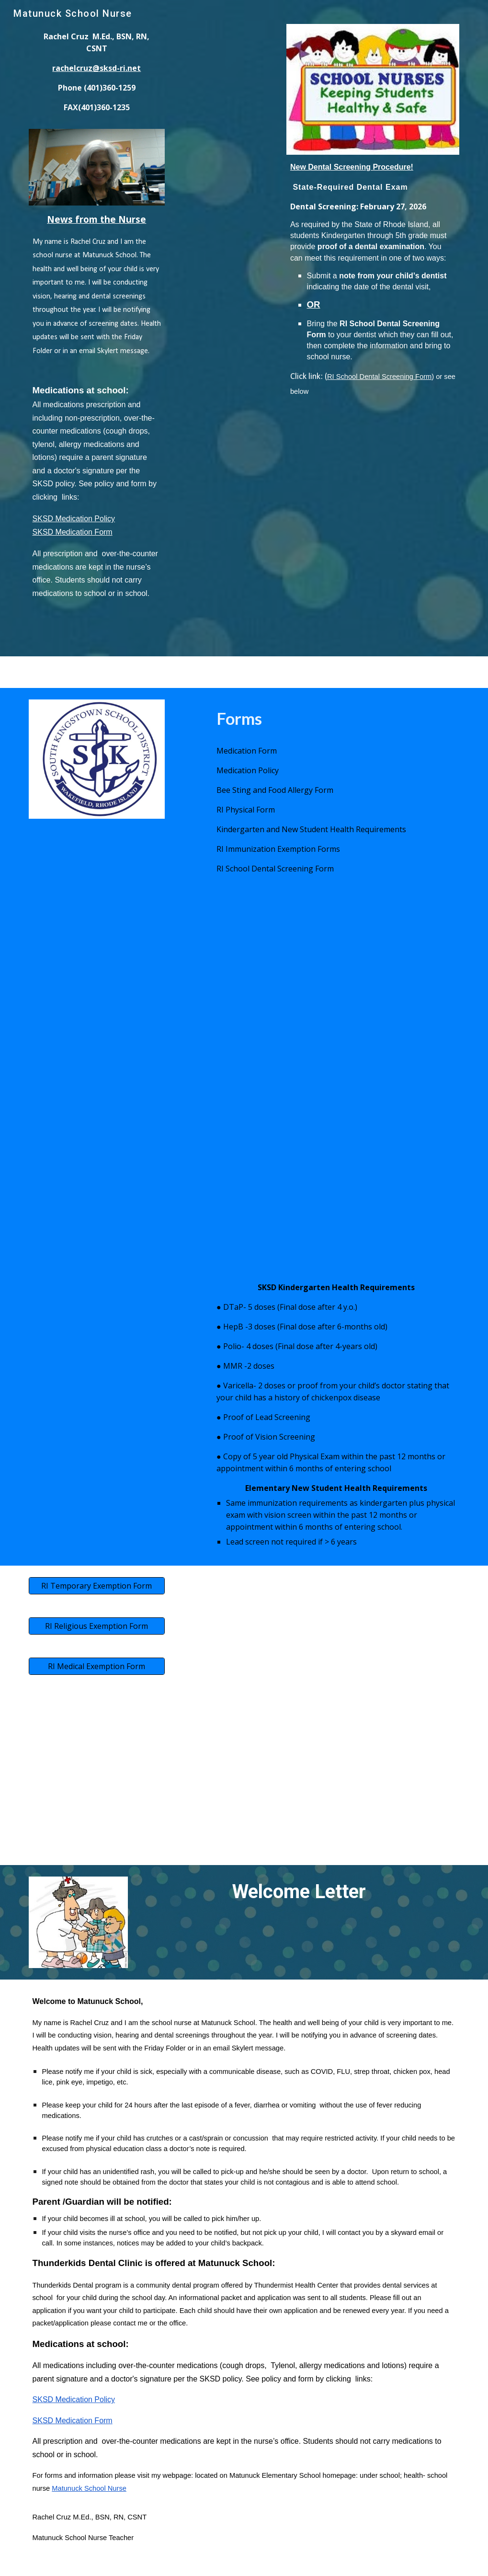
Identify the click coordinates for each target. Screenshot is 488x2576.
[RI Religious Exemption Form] (97, 1626)
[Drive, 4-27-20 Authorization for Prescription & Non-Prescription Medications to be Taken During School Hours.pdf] (133, 982)
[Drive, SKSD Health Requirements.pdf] (115, 1310)
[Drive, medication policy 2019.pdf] (354, 982)
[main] (97, 76)
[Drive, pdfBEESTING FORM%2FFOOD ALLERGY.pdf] (133, 1160)
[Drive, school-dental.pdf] (373, 484)
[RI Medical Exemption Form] (97, 1666)
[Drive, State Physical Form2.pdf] (354, 1160)
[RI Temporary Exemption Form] (97, 1586)
